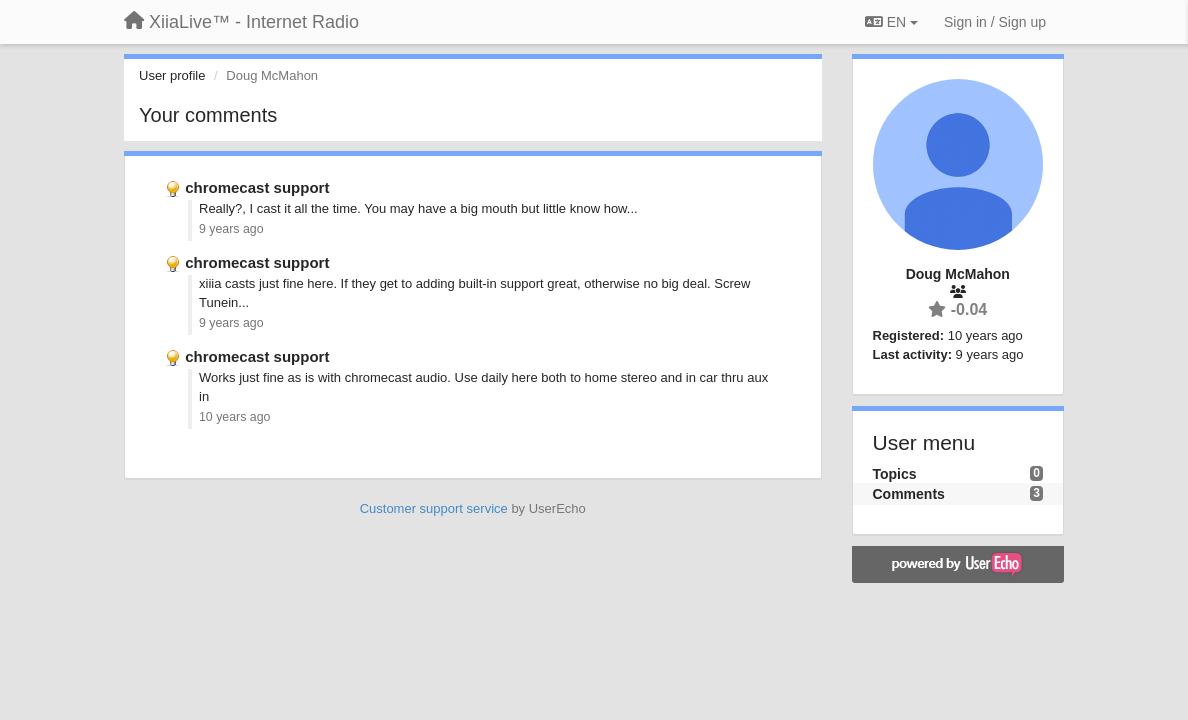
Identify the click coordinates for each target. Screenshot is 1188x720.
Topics (895, 474)
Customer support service (434, 508)
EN (891, 22)
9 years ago (231, 229)
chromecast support (257, 187)
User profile (172, 75)
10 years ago (234, 417)
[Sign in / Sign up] (995, 22)
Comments (909, 494)
